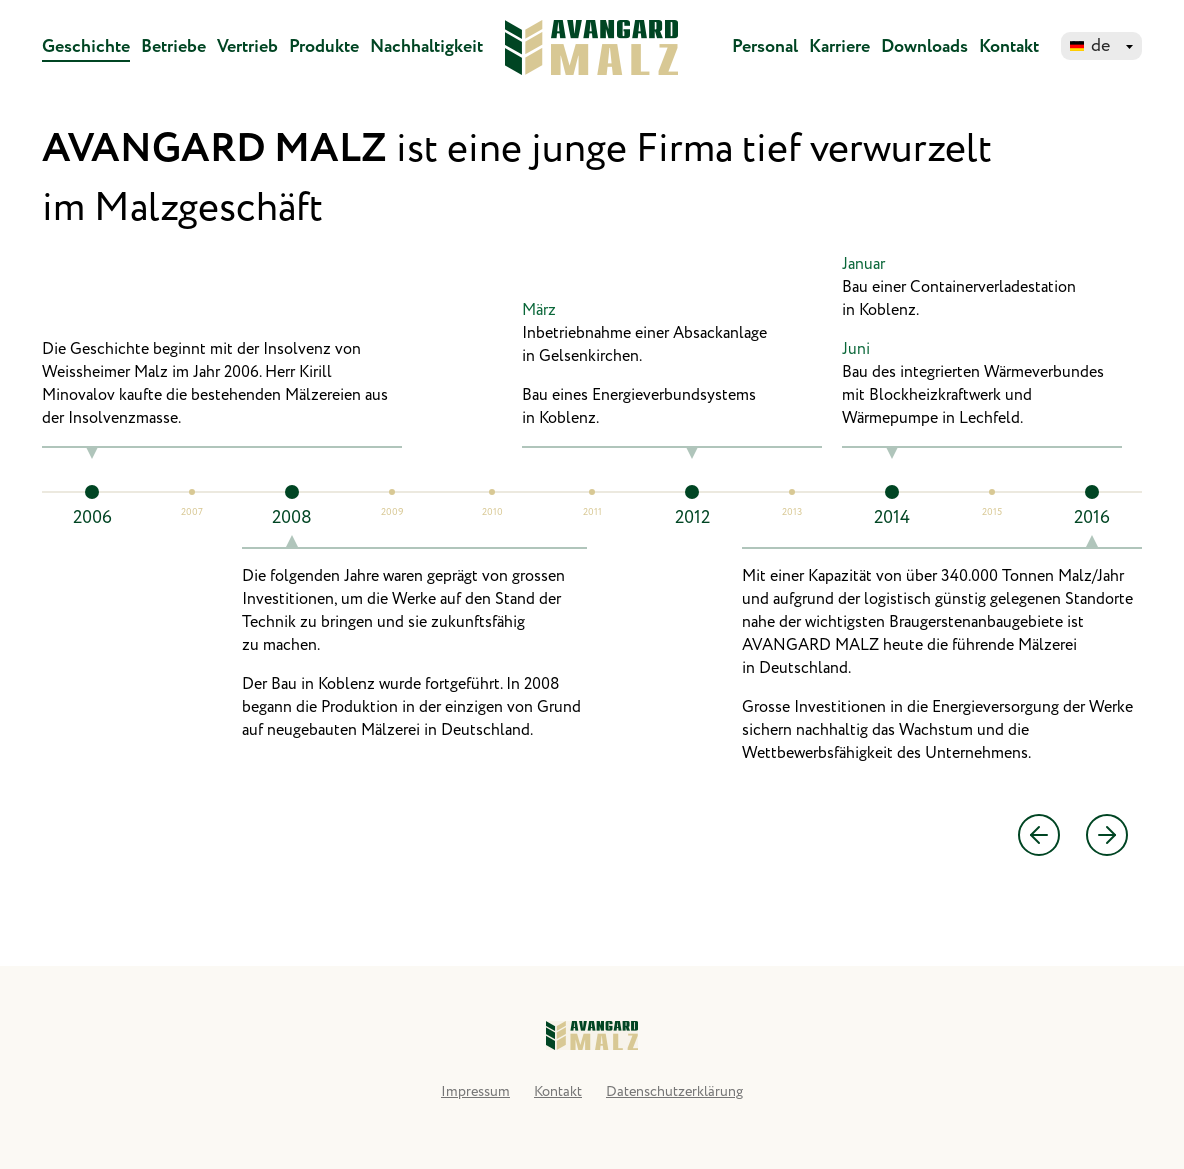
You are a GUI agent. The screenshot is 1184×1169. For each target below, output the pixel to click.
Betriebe (173, 47)
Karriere (839, 47)
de (1100, 46)
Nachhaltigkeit (426, 47)
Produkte (324, 47)
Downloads (924, 47)
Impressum (475, 1092)
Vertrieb (247, 47)
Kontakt (1009, 47)
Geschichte (86, 47)
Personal (765, 47)
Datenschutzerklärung (674, 1092)
